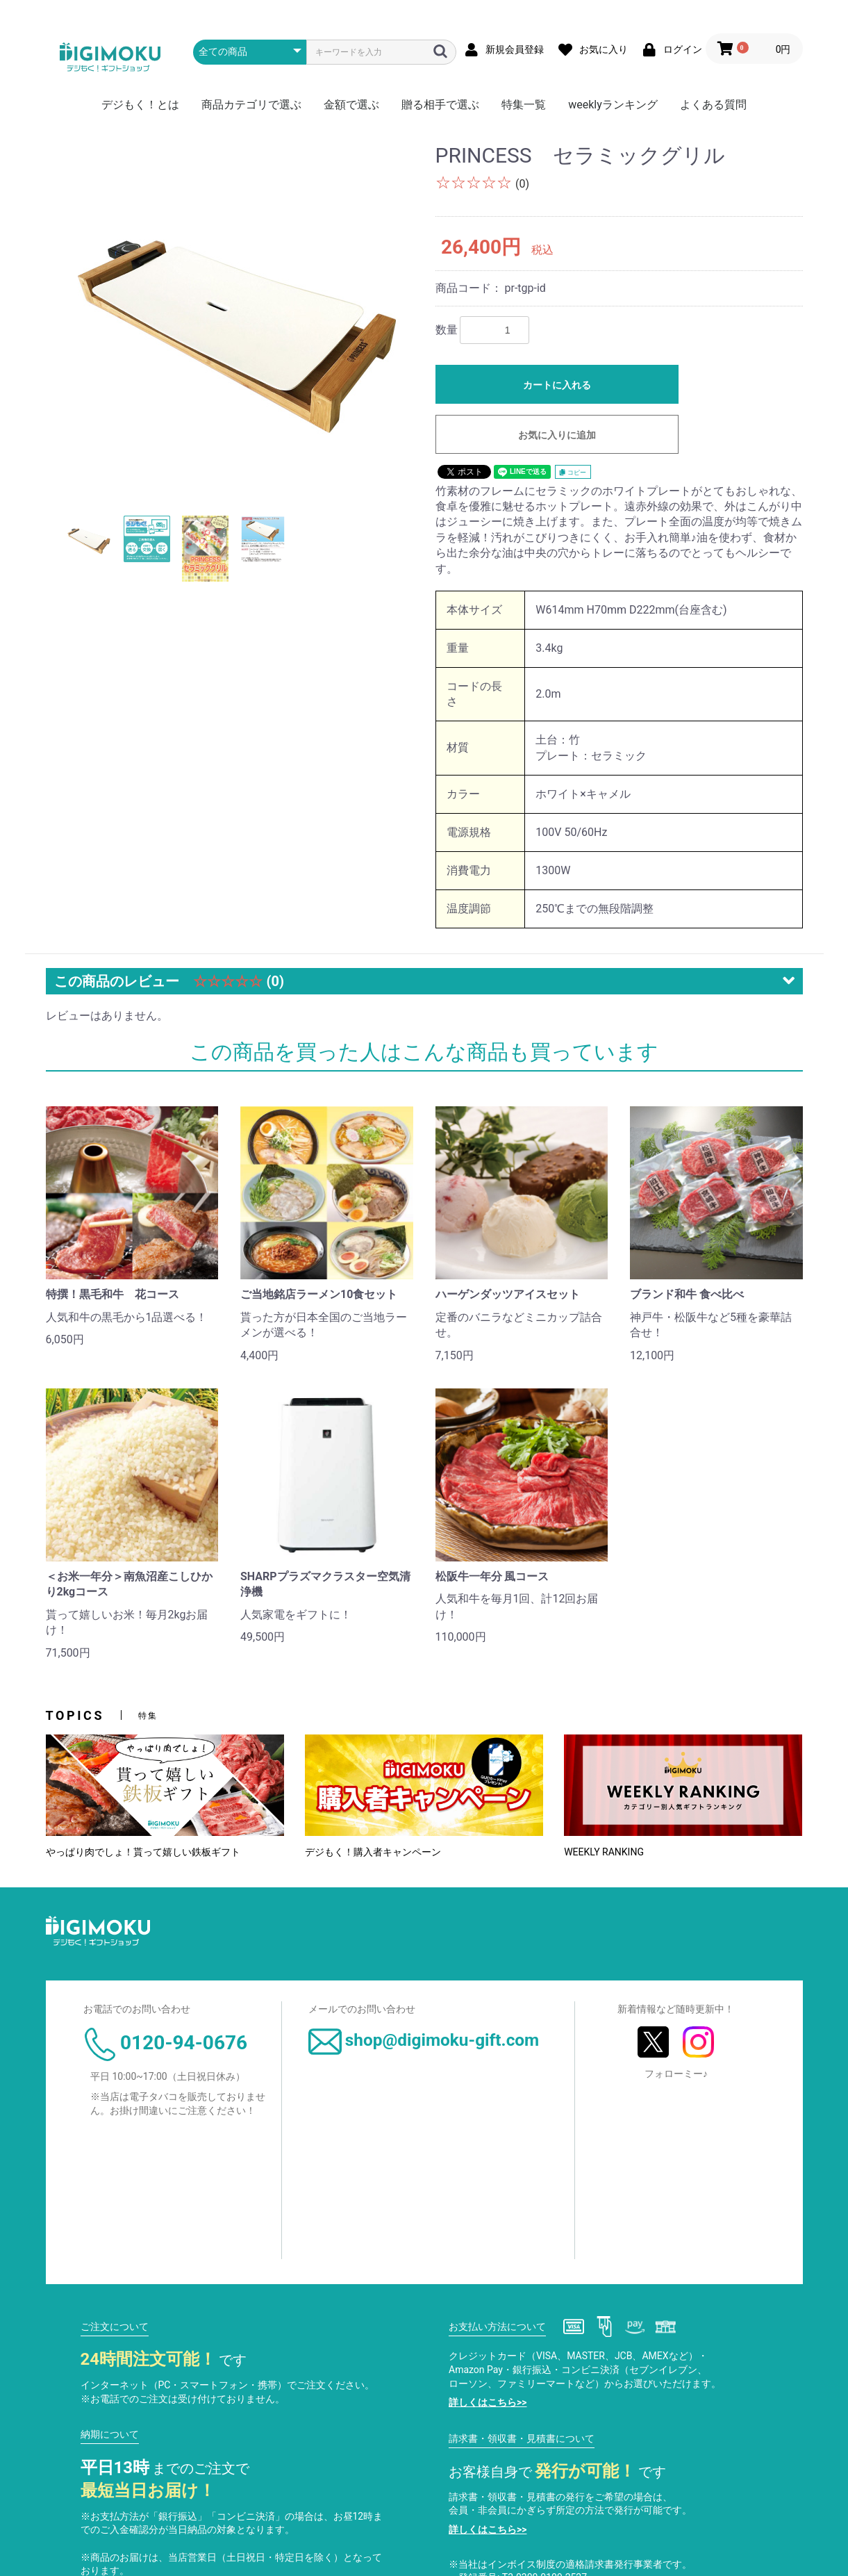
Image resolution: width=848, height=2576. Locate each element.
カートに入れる (557, 385)
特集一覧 (523, 104)
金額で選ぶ (351, 104)
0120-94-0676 (165, 2042)
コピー (573, 472)
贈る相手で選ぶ (440, 104)
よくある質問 (713, 104)
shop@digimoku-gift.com (424, 2040)
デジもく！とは (140, 104)
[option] (235, 319)
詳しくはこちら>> (487, 2402)
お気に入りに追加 (557, 435)
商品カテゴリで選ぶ (251, 104)
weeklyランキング (613, 104)
